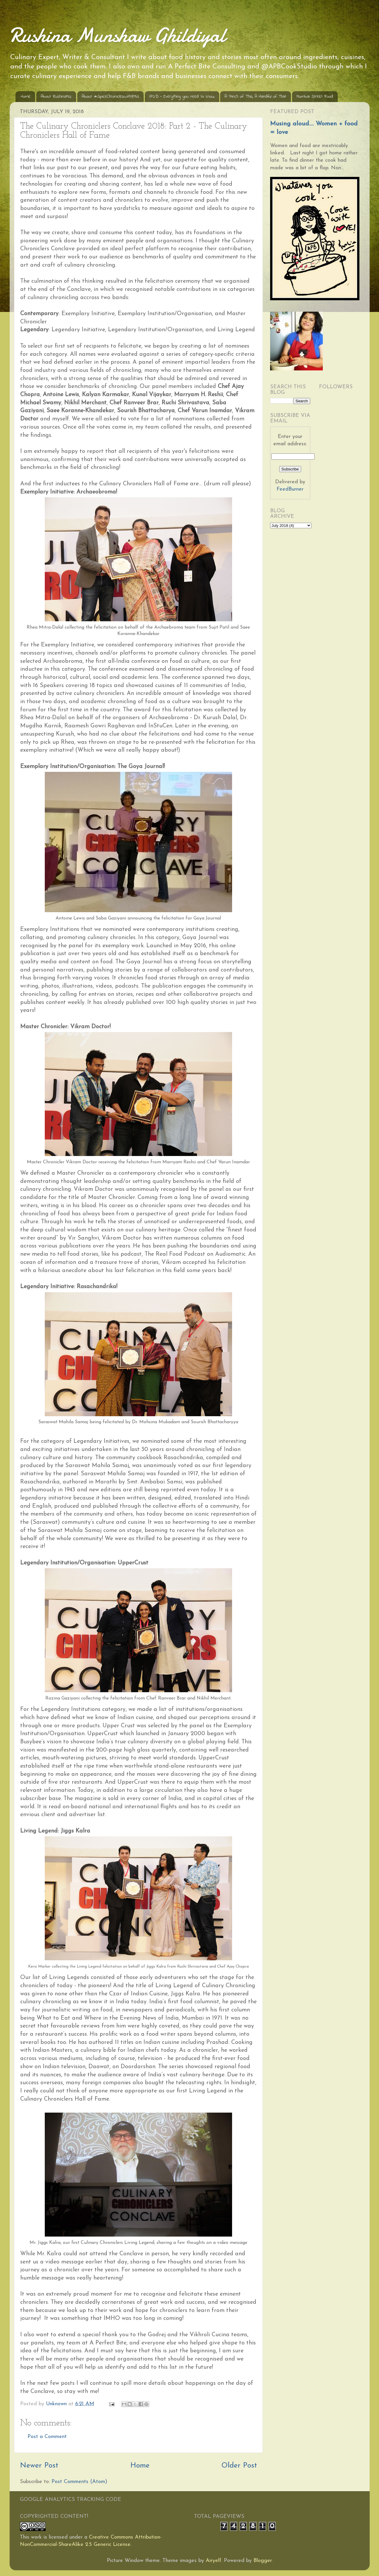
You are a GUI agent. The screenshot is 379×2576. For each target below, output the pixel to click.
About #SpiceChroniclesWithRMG (110, 96)
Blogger (262, 2560)
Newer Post (39, 2465)
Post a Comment (47, 2436)
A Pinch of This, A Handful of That (255, 96)
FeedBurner (290, 489)
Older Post (239, 2465)
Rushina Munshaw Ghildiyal (117, 35)
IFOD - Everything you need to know (182, 96)
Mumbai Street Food (314, 96)
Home (25, 96)
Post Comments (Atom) (79, 2481)
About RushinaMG (56, 96)
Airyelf (213, 2560)
